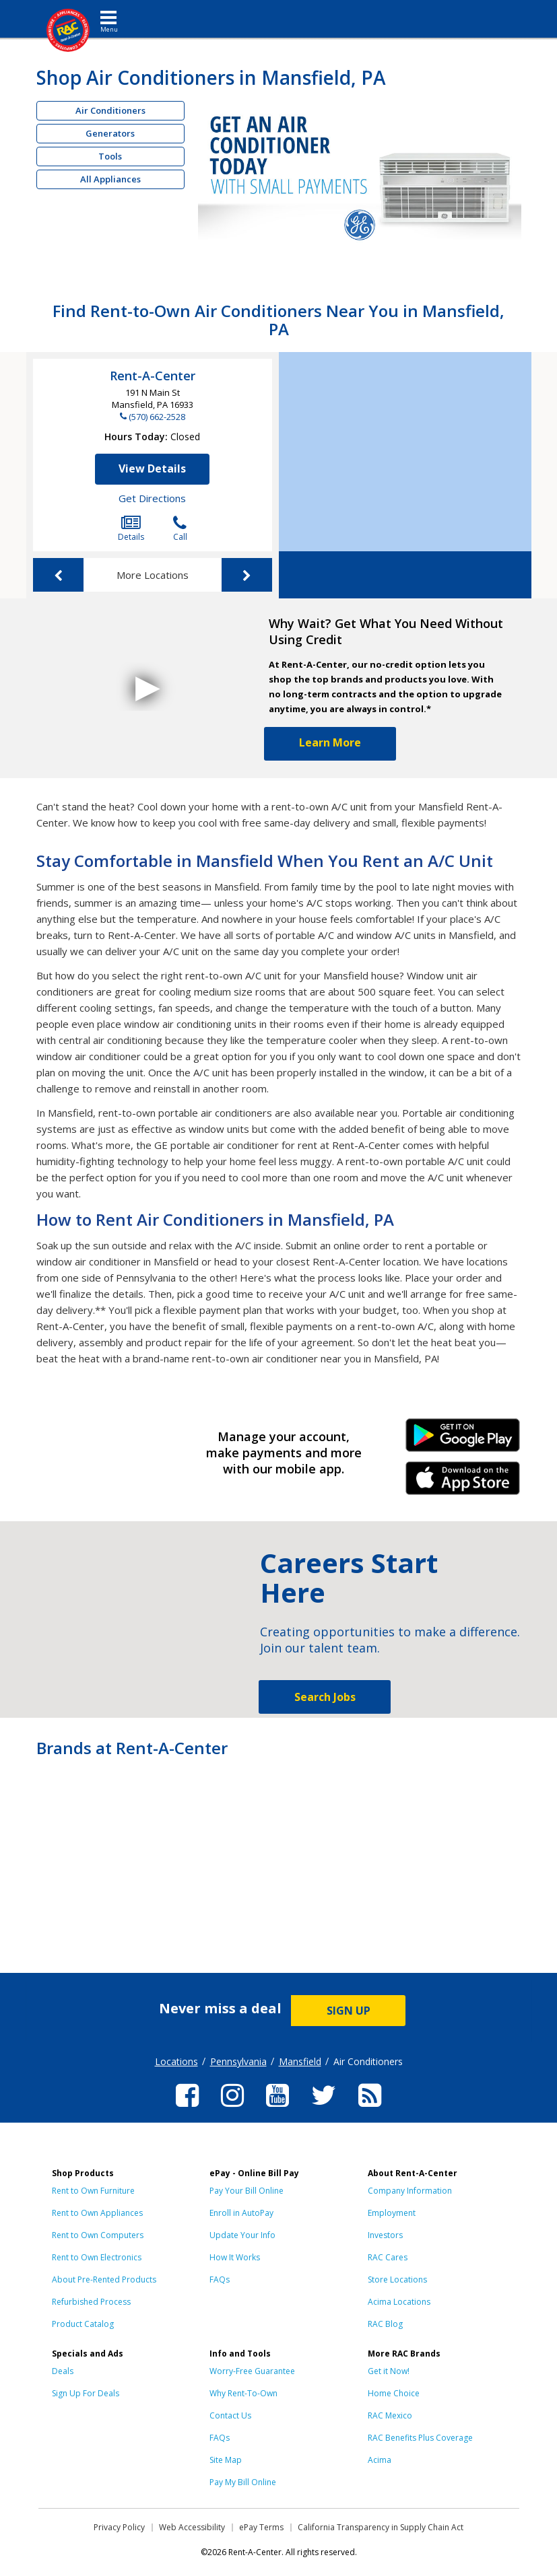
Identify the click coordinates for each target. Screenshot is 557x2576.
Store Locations (397, 2279)
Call (180, 529)
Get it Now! (388, 2371)
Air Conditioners (110, 110)
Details (131, 529)
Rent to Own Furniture (93, 2190)
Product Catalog (83, 2324)
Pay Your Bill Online (246, 2190)
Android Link (463, 1439)
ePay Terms (261, 2527)
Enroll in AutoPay (241, 2213)
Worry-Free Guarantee (252, 2371)
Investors (385, 2235)
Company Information (410, 2190)
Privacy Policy (119, 2527)
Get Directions (152, 498)
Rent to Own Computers (97, 2235)
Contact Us (230, 2415)
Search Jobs (325, 1697)
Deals (62, 2371)
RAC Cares (387, 2257)
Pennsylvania (238, 2061)
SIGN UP (348, 2010)
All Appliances (110, 179)
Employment (392, 2213)
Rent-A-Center (152, 376)
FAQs (219, 2279)
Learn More (330, 742)
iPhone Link (463, 1482)
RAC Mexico (390, 2415)
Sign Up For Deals (85, 2393)
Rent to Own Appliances (97, 2213)
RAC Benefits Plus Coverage (420, 2437)
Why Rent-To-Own (243, 2393)
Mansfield (300, 2061)
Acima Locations (399, 2301)
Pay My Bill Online (242, 2482)
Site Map (225, 2460)
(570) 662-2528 (157, 417)
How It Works (234, 2257)
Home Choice (394, 2393)
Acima (379, 2460)
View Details (152, 468)
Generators (110, 133)
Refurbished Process (91, 2301)
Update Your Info (242, 2235)
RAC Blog (385, 2324)
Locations (176, 2061)
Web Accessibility (192, 2527)
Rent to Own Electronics (96, 2257)
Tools (110, 156)
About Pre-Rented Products (104, 2279)
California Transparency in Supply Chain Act (380, 2527)
